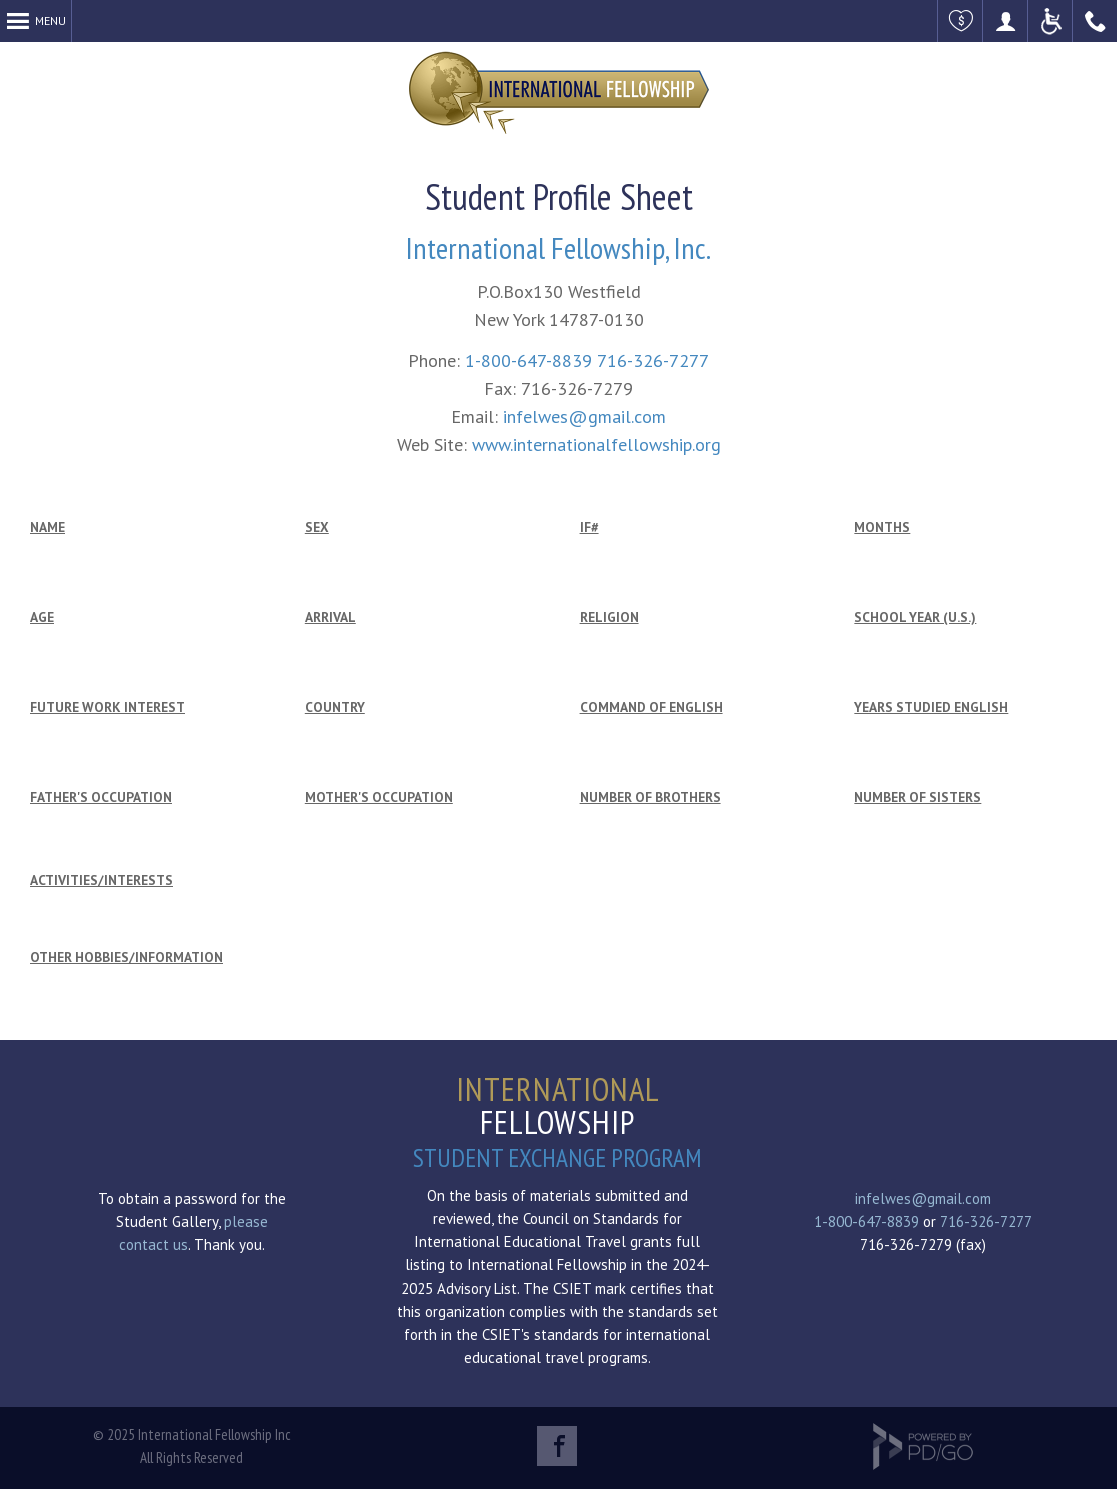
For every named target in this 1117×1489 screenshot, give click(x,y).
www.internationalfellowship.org (596, 444)
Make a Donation (960, 21)
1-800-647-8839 (528, 360)
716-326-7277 (653, 360)
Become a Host (1005, 21)
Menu (50, 20)
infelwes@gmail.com (584, 416)
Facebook (557, 1446)
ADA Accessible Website (1050, 21)
